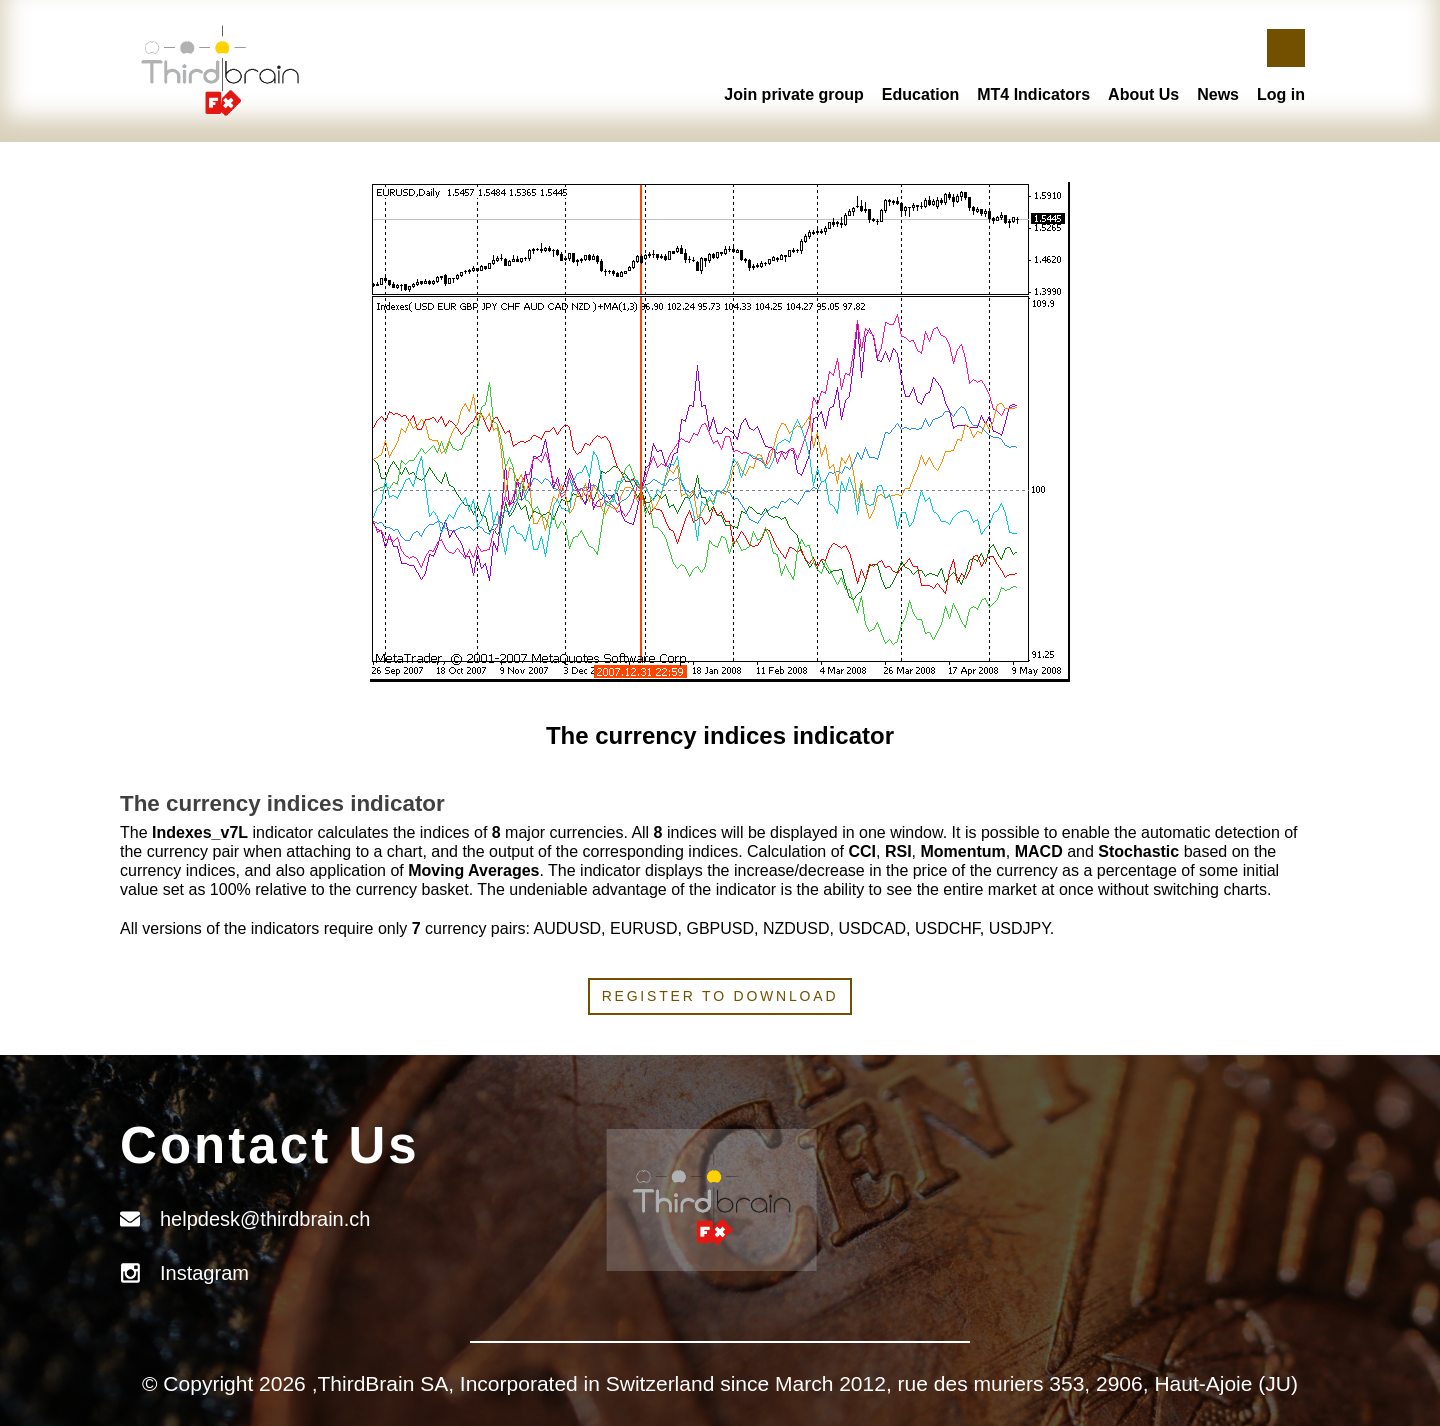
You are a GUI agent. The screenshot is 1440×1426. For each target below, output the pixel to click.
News (1218, 94)
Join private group (794, 94)
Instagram (204, 1273)
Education (920, 94)
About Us (1143, 94)
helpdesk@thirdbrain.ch (265, 1219)
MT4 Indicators (1033, 94)
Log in (1281, 94)
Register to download (720, 996)
